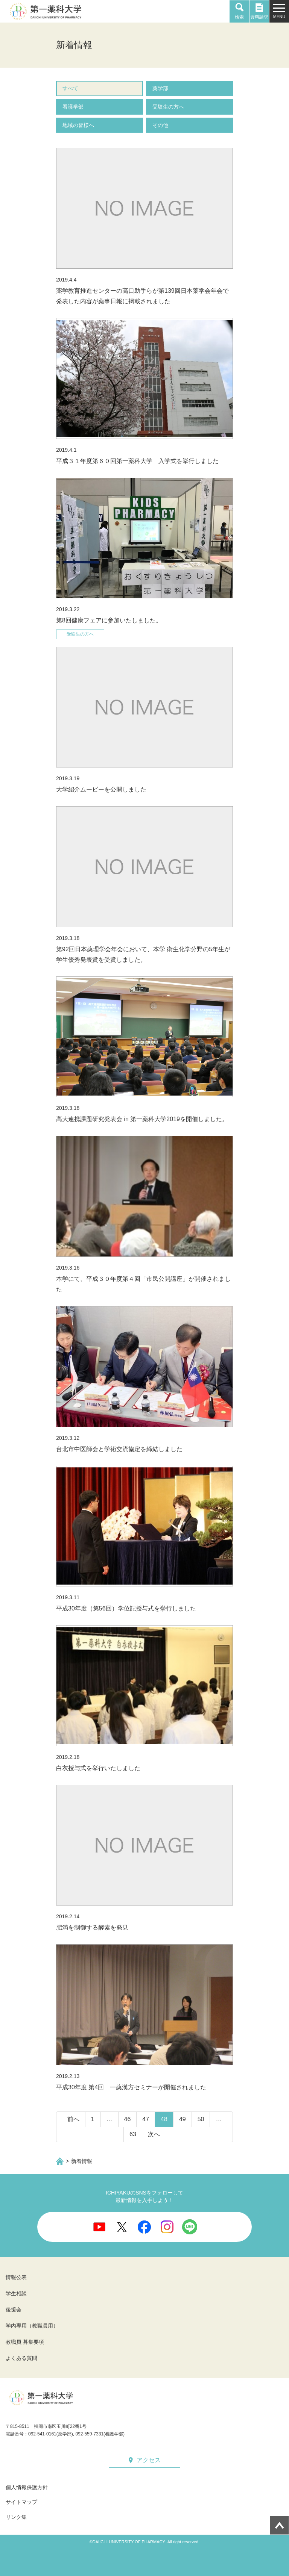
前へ (73, 2119)
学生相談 (16, 2293)
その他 (160, 125)
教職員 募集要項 (25, 2342)
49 (182, 2119)
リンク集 (16, 2517)
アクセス (149, 2460)
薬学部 (160, 88)
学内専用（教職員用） (32, 2326)
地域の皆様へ (78, 125)
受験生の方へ (168, 107)
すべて (70, 88)
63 (132, 2134)
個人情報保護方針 (27, 2487)
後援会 (13, 2310)
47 (145, 2119)
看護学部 (73, 107)
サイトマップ (21, 2502)
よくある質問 (21, 2358)
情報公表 (16, 2277)
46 (127, 2119)
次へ (154, 2134)
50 (201, 2119)
